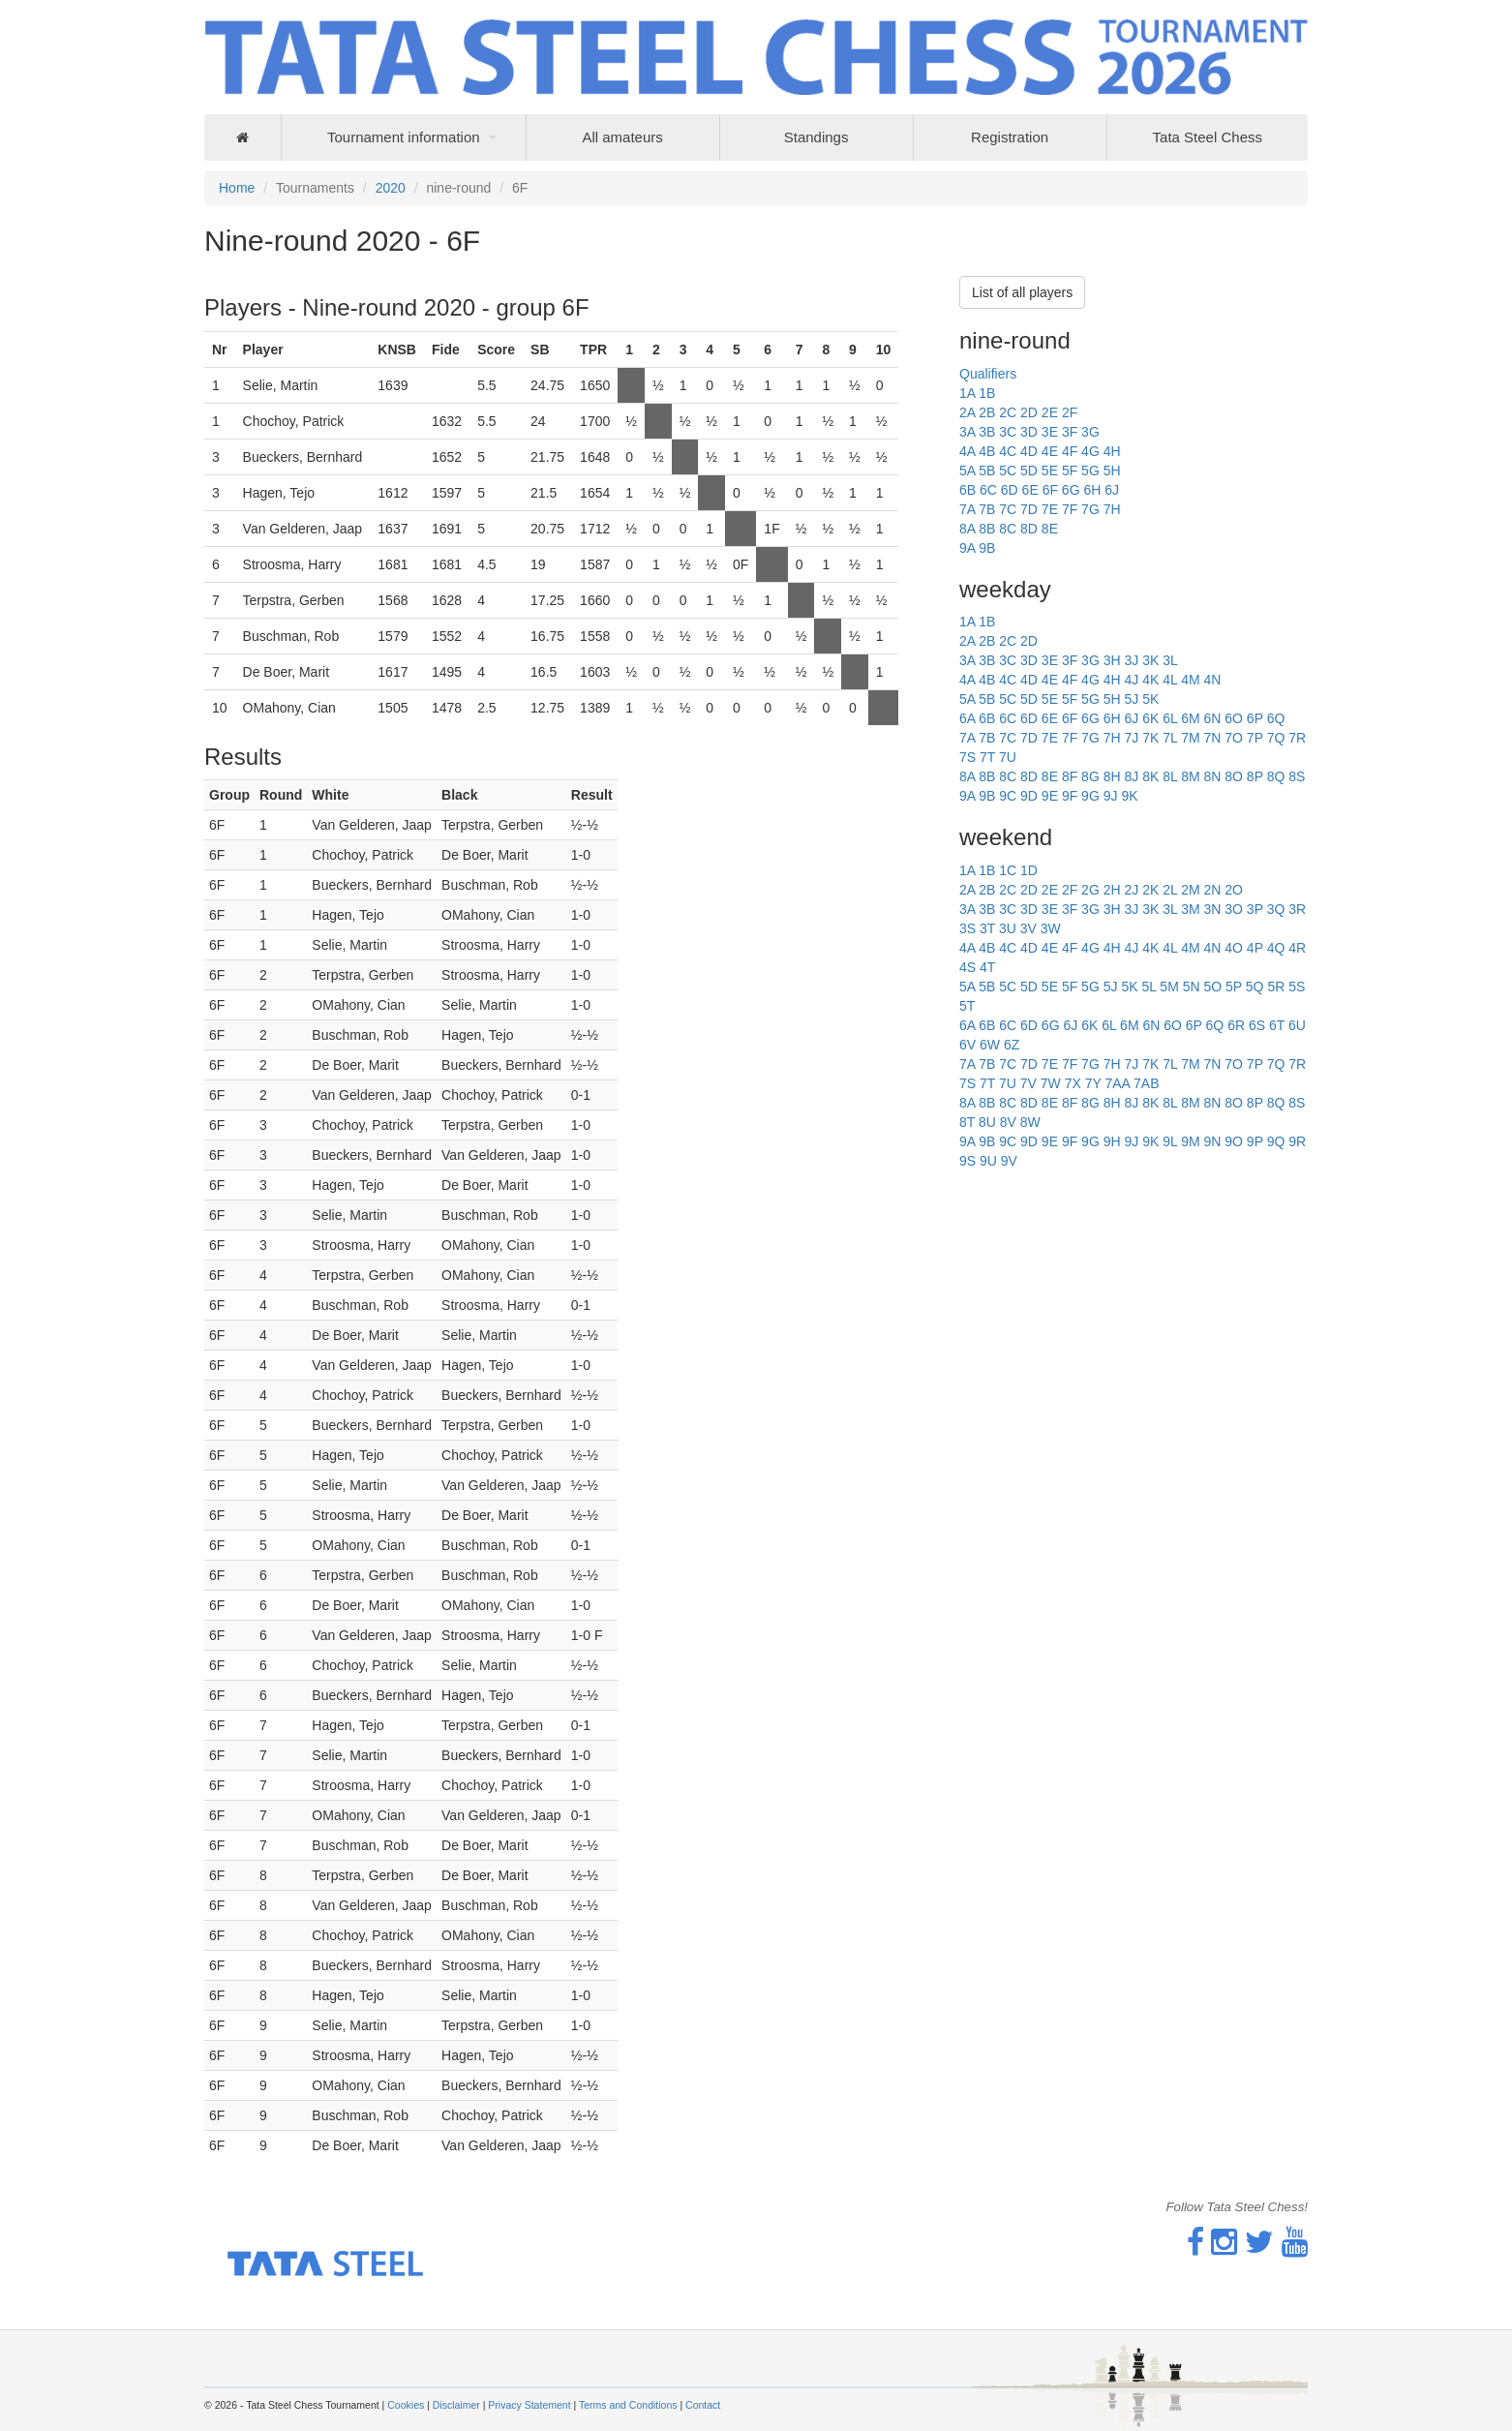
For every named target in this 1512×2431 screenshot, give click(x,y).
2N (1212, 889)
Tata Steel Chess (1207, 137)
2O (1234, 889)
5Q (1255, 986)
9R (1297, 1141)
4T (987, 967)
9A (967, 548)
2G (1090, 889)
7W (1051, 1083)
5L (1148, 986)
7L (1170, 737)
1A (967, 393)
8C (1007, 528)
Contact (702, 2405)
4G (1090, 451)
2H (1112, 889)
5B (987, 470)
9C (1007, 796)
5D (1029, 470)
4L (1170, 679)
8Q (1276, 776)
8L (1170, 776)
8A (967, 528)
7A (967, 509)
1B (987, 393)
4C (1007, 451)
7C (1007, 509)
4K (1150, 679)
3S (967, 928)
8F (1069, 776)
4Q (1276, 948)
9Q (1276, 1141)
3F (1069, 432)
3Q (1276, 909)
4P (1255, 948)
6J (1111, 490)
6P (1255, 718)
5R (1276, 986)
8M (1190, 776)
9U (988, 1161)
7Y (1093, 1083)
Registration (1009, 137)
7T (987, 757)
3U (1007, 928)
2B (987, 412)
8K (1150, 776)
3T (987, 928)
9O (1234, 1141)
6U (1297, 1025)
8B (987, 528)
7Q (1276, 737)
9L (1170, 1141)
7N (1212, 737)
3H (1112, 660)
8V (1008, 1122)
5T (967, 1006)
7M (1190, 737)
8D (1029, 528)
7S (967, 757)
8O (1234, 776)
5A (967, 470)
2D (1029, 412)
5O (1212, 986)
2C (1007, 412)
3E (1050, 432)
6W (990, 1044)
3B (987, 432)
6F (1050, 490)
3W (1051, 928)
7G (1090, 509)
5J (1131, 699)
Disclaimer (456, 2405)
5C (1007, 470)
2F (1069, 412)
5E (1050, 470)
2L (1170, 889)
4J (1131, 679)
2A (967, 412)
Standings (816, 137)
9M (1190, 1141)
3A (967, 432)
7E (1050, 509)
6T (1277, 1025)
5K (1150, 699)
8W (1030, 1122)
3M (1190, 909)
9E (1050, 796)
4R (1297, 948)
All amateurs (622, 137)
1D (1029, 870)
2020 (391, 188)
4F (1069, 451)
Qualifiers (987, 373)
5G (1090, 470)
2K (1150, 889)
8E (1050, 528)
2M (1190, 889)
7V (1028, 1083)
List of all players (1022, 292)
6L (1170, 718)
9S (967, 1161)
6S (1257, 1025)
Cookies (405, 2405)
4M (1190, 679)
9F (1069, 796)
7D (1029, 509)
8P (1255, 776)
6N (1212, 718)
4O (1234, 948)
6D (1009, 490)
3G (1090, 432)
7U (1007, 757)
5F (1069, 470)
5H (1112, 470)
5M (1169, 986)
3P (1255, 909)
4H (1112, 451)
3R (1297, 909)
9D (1029, 796)
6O (1234, 718)
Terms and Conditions (628, 2405)
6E (1030, 490)
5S (1296, 986)
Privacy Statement (529, 2405)
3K (1150, 660)
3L (1170, 660)
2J (1131, 889)
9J (1111, 796)
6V (967, 1044)
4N (1212, 679)
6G (1071, 490)
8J (1131, 776)
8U (987, 1122)
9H (1112, 1141)
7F (1069, 509)
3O (1234, 909)
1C (1007, 870)
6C (988, 490)
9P (1255, 1141)
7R (1297, 737)
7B (987, 509)
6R (1236, 1025)
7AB (1146, 1083)
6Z (1011, 1044)
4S (967, 967)
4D (1029, 451)
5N (1191, 986)
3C (1007, 432)
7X (1073, 1083)
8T (967, 1122)
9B (987, 548)
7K (1150, 737)
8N (1212, 776)
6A (967, 718)
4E (1050, 451)
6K (1150, 718)
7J (1131, 737)
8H (1112, 776)
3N (1212, 909)
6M (1190, 718)
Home (237, 188)
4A (967, 451)
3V (1028, 928)
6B (967, 490)
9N (1212, 1141)
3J (1131, 660)
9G (1090, 796)
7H (1112, 509)
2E (1050, 412)
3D (1029, 432)
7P (1255, 737)
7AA (1117, 1083)
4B (987, 451)
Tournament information (403, 137)
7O (1234, 737)
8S (1296, 776)
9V (1009, 1161)
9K (1129, 796)
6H (1092, 490)
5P (1233, 986)
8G (1090, 776)
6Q (1276, 718)
